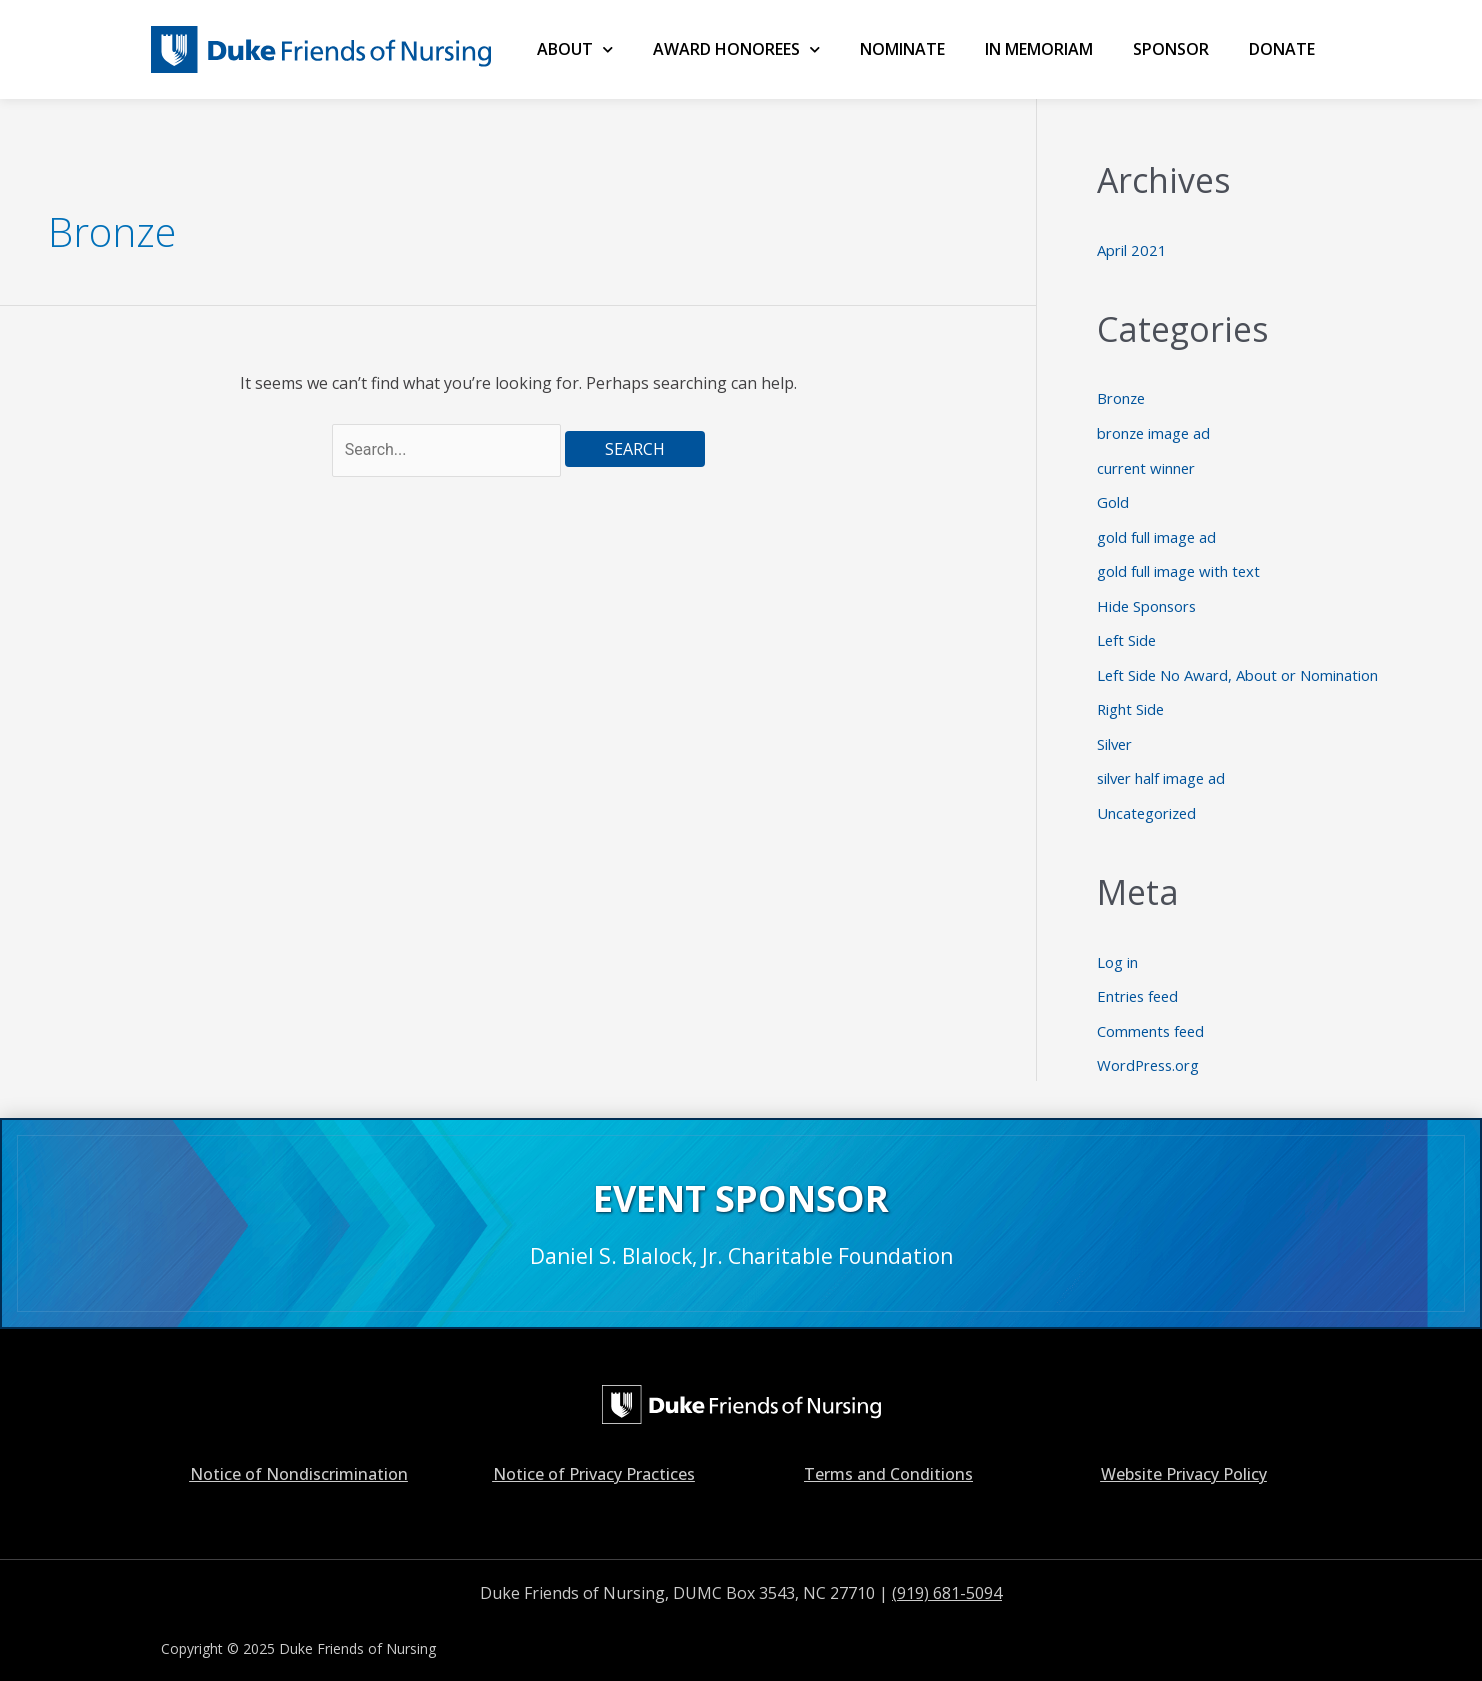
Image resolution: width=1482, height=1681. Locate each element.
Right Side (1131, 701)
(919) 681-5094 (947, 1579)
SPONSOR (1171, 49)
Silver (1115, 735)
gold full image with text (1179, 566)
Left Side (1127, 634)
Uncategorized (1148, 803)
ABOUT (575, 49)
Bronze (1122, 398)
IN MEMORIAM (1039, 49)
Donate (1282, 49)
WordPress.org (1150, 1052)
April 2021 (1132, 250)
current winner (1147, 465)
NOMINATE (902, 49)
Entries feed (1139, 984)
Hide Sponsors (1148, 600)
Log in (1117, 951)
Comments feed (1152, 1018)
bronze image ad (1155, 431)
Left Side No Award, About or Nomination (1238, 668)
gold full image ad (1157, 533)
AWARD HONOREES (736, 49)
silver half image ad (1163, 769)
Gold (1113, 499)
